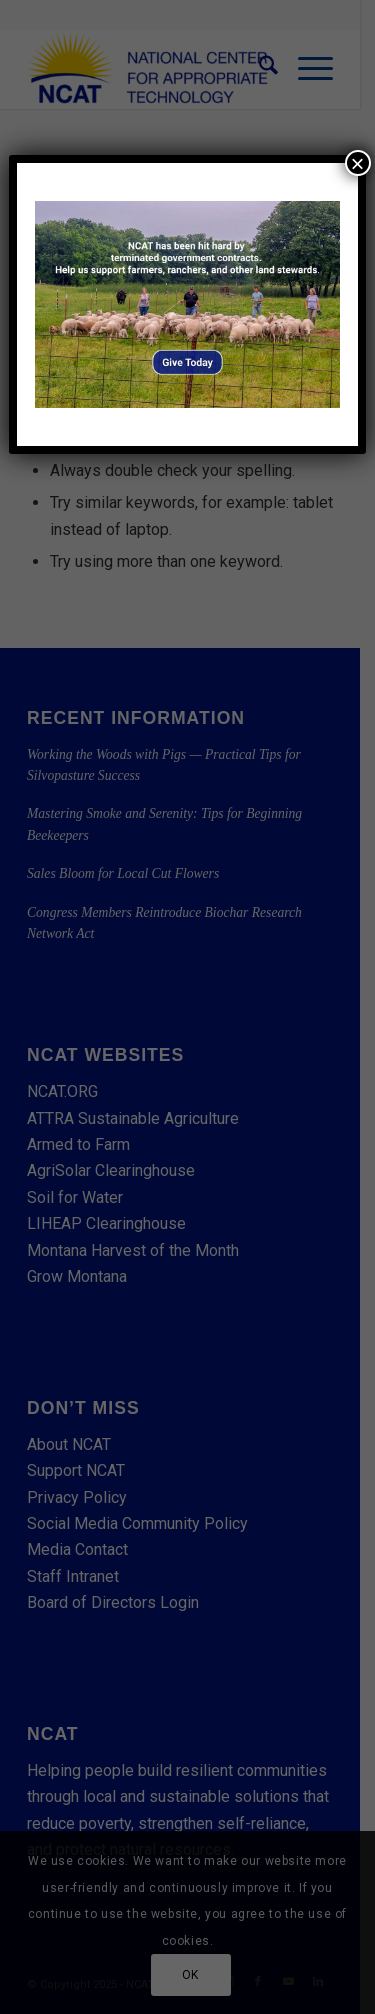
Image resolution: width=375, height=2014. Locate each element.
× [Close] (358, 163)
